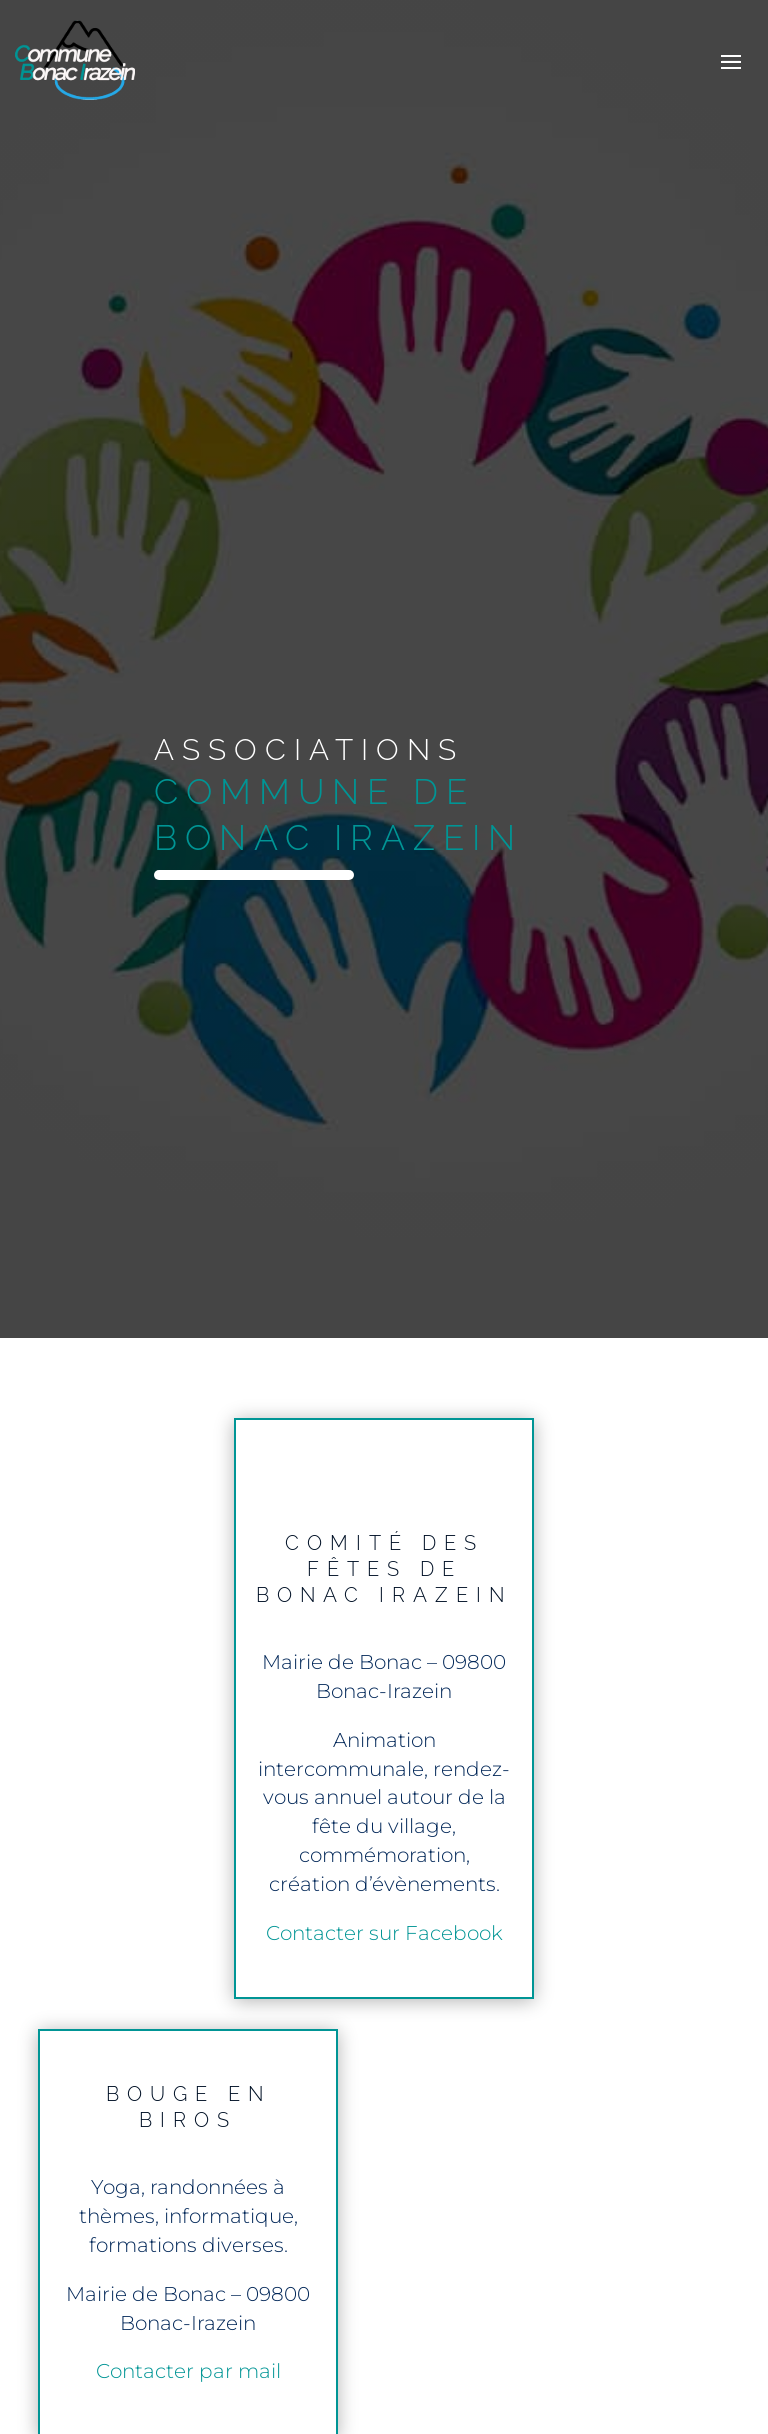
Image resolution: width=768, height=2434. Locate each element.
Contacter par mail (188, 2371)
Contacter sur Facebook (384, 1933)
